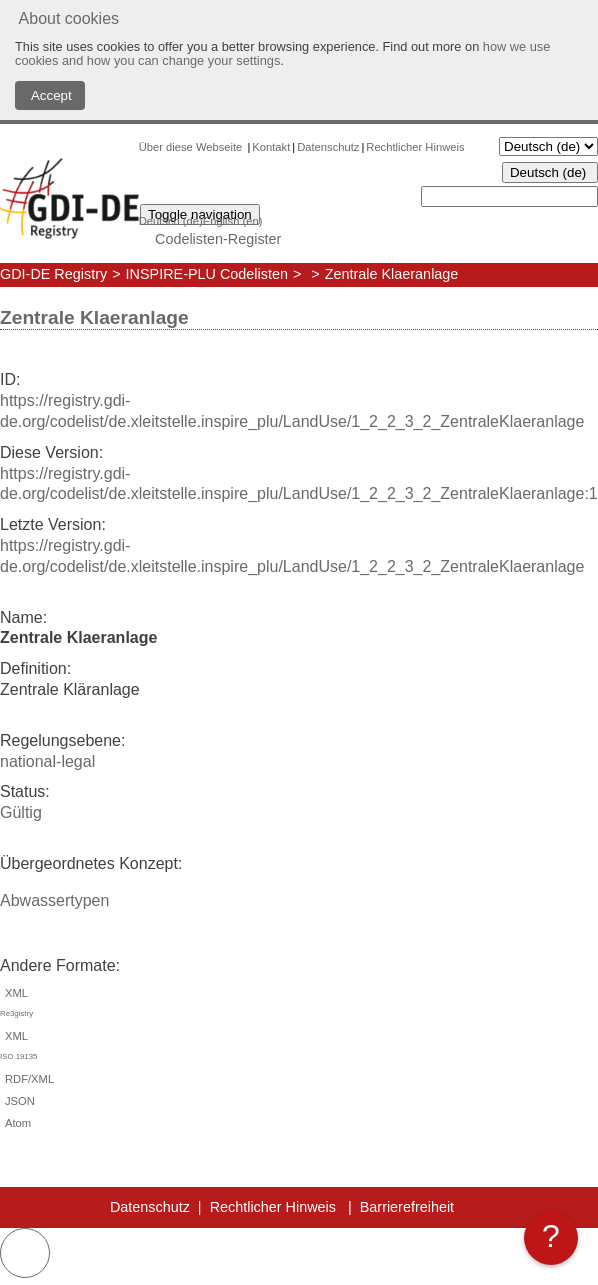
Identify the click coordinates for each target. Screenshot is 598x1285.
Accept (50, 95)
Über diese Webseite (192, 147)
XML (299, 1006)
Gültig (21, 812)
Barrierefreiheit (407, 1207)
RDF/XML (27, 1079)
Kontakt (271, 147)
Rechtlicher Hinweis (415, 147)
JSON (17, 1101)
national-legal (47, 761)
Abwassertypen (54, 900)
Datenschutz (328, 147)
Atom (15, 1123)
